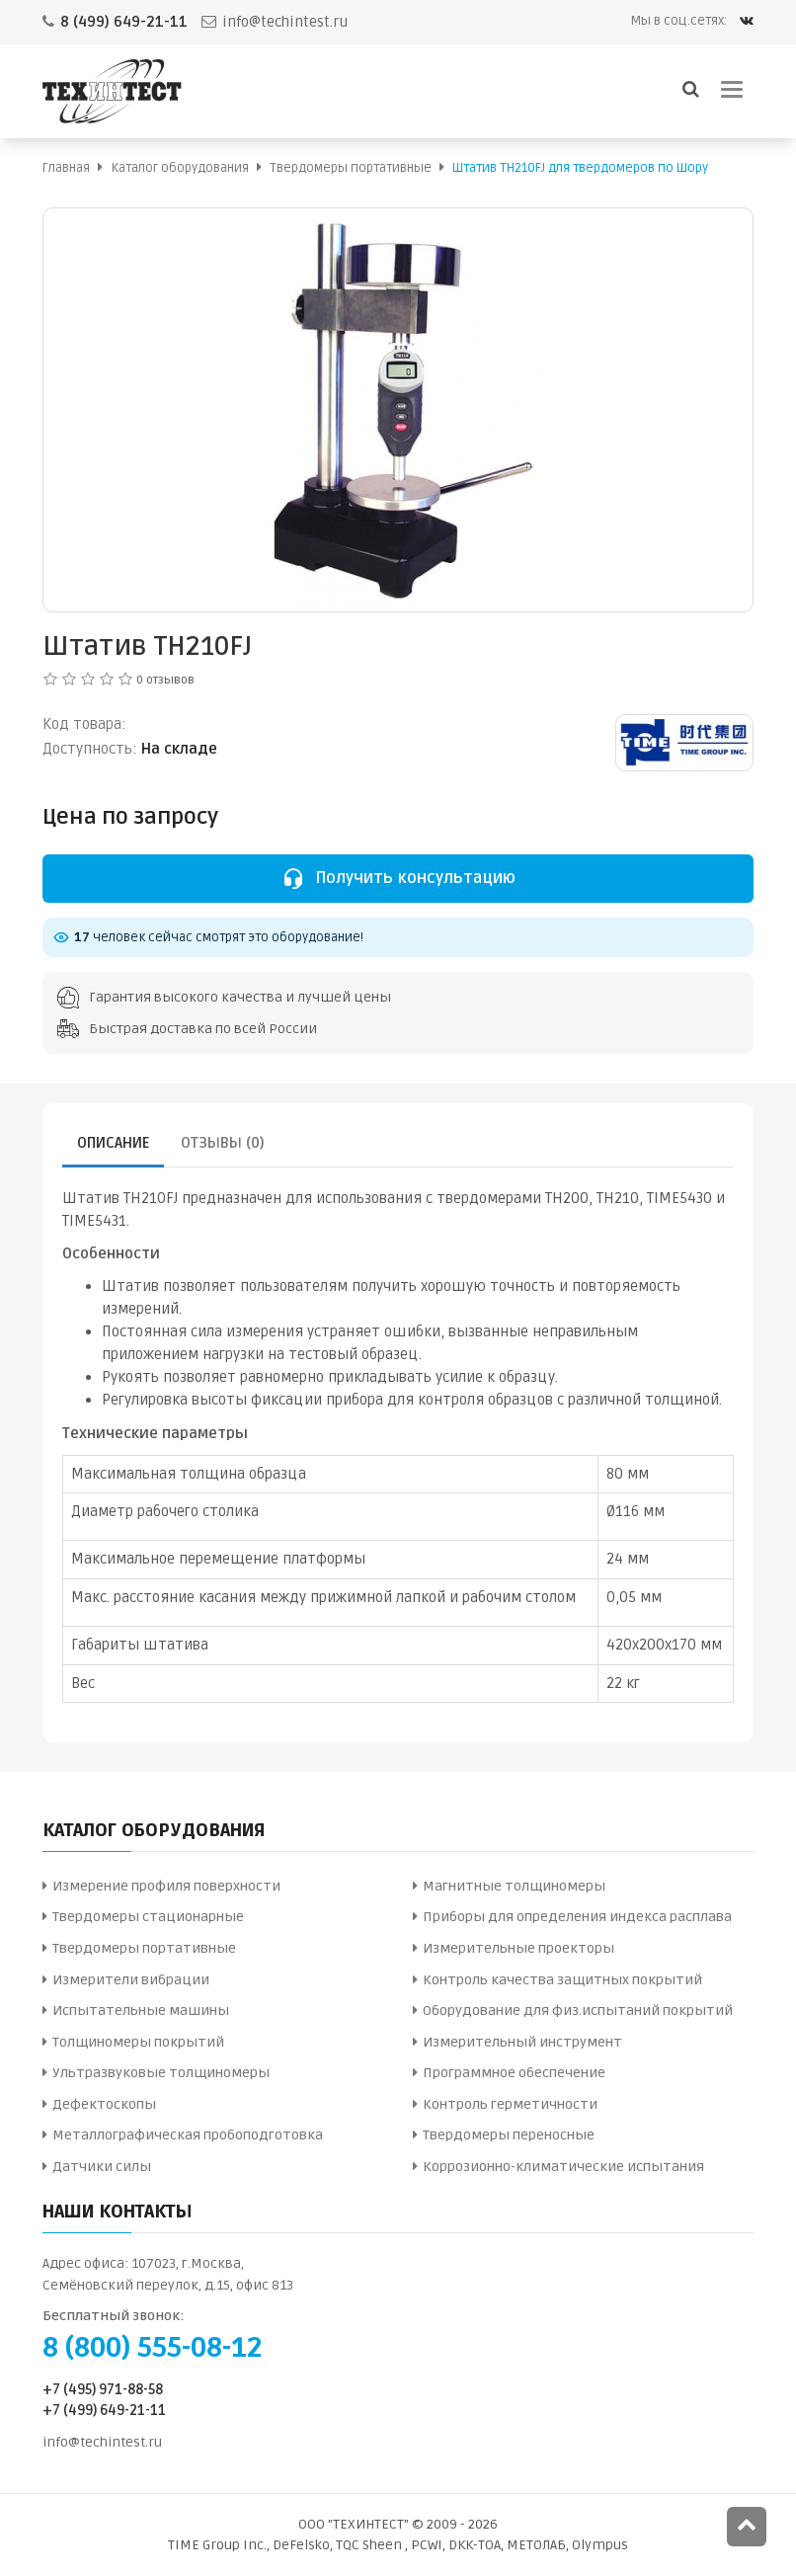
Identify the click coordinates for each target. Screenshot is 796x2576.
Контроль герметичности (510, 2104)
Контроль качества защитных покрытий (562, 1980)
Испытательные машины (140, 2010)
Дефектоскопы (104, 2104)
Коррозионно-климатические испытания (563, 2166)
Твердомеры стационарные (148, 1916)
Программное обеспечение (514, 2072)
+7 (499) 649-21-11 (104, 2410)
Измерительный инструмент (522, 2042)
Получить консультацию (398, 878)
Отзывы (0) (223, 1143)
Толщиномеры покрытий (138, 2042)
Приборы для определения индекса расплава (577, 1916)
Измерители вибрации (130, 1980)
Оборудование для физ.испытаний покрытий (578, 2010)
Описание (113, 1143)
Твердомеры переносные (509, 2135)
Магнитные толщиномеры (514, 1886)
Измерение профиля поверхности (166, 1886)
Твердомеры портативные (144, 1948)
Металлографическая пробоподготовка (187, 2135)
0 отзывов (165, 680)
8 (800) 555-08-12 (152, 2348)
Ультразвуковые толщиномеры (161, 2072)
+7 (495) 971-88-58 (102, 2389)
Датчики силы (101, 2166)
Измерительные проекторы (518, 1948)
